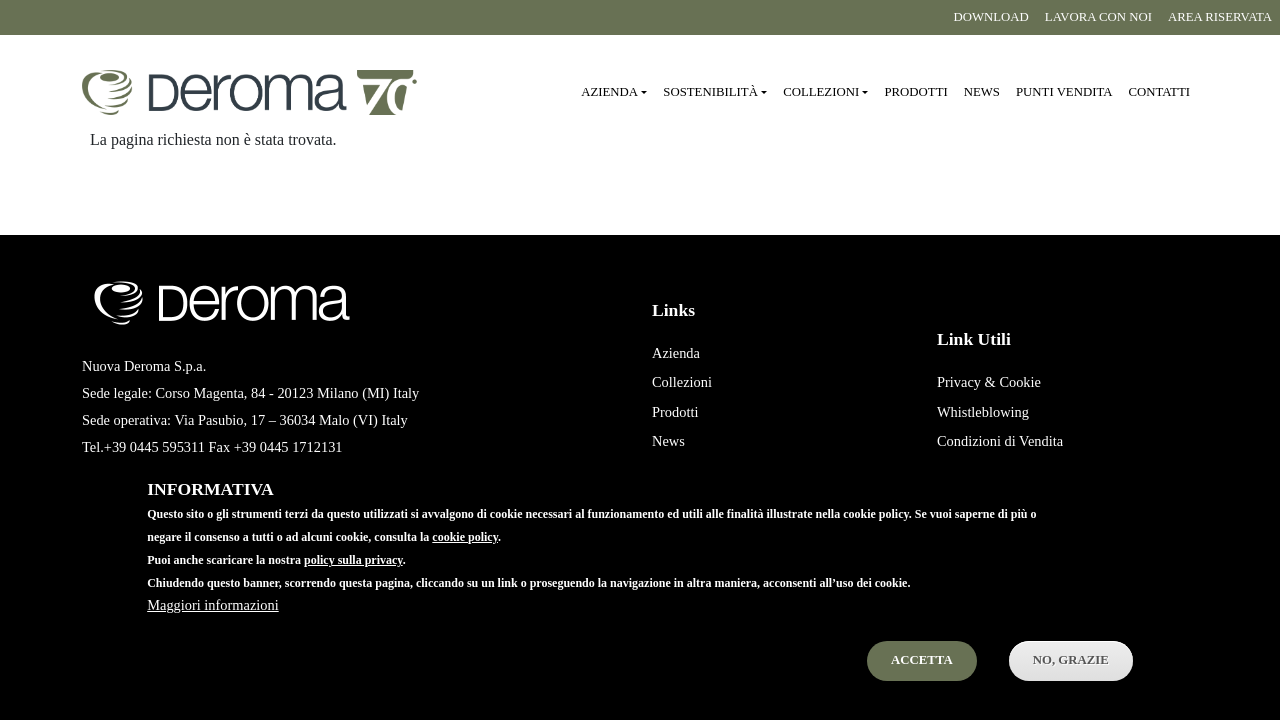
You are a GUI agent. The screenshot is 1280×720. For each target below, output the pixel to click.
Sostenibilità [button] (710, 92)
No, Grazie (1071, 682)
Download (990, 17)
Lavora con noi (1098, 17)
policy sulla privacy (353, 582)
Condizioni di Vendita (1000, 441)
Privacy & (966, 382)
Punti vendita (1064, 92)
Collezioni (682, 382)
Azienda (676, 353)
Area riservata (1220, 17)
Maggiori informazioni (212, 627)
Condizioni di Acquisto (1004, 471)
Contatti (1159, 92)
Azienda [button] (609, 92)
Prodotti (915, 92)
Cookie (1020, 382)
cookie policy (465, 559)
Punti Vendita (691, 471)
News (982, 92)
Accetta (922, 682)
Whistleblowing (983, 412)
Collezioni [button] (821, 92)
